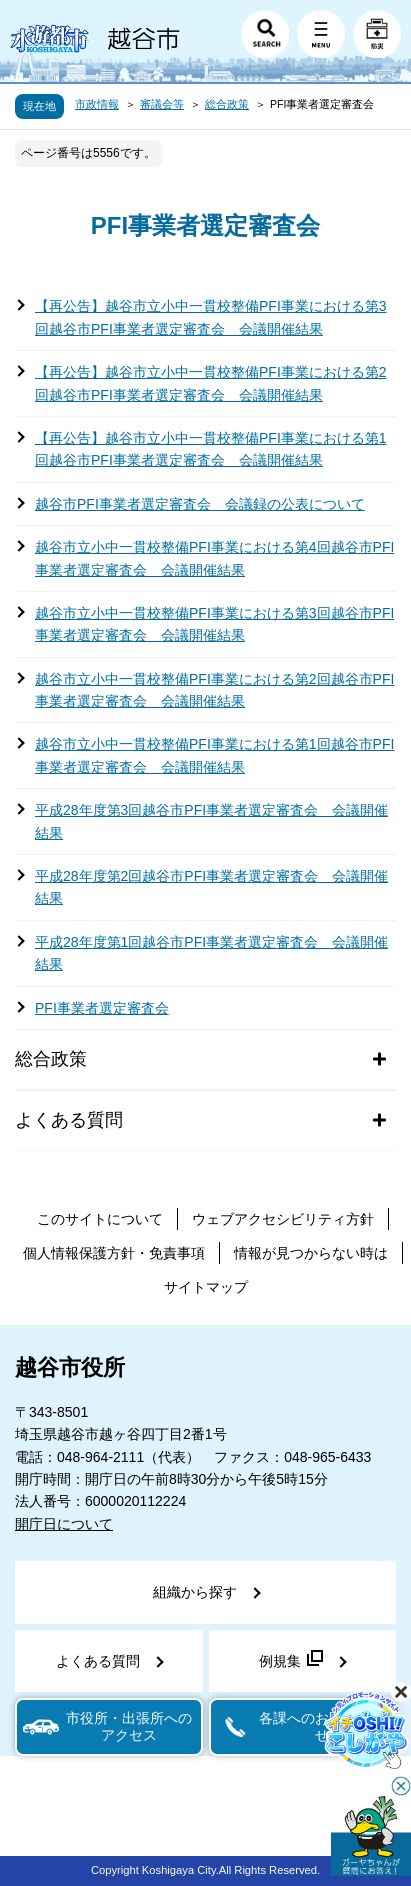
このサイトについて (100, 1219)
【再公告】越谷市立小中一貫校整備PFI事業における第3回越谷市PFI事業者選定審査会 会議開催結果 (211, 317)
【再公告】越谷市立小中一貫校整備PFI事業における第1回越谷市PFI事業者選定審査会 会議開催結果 (211, 449)
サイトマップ (206, 1287)
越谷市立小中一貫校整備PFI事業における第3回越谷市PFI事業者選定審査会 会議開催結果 (214, 624)
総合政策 (227, 104)
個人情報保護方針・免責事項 (114, 1253)
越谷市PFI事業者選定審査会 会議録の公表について (200, 504)
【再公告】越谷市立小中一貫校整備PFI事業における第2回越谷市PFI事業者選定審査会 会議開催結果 (211, 383)
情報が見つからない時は (311, 1253)
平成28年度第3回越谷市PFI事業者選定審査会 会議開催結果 (211, 821)
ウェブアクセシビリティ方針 (283, 1219)
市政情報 (97, 104)
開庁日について (64, 1524)
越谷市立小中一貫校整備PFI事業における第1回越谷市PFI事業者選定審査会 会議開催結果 (214, 755)
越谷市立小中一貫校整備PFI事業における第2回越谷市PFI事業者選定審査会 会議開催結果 (214, 690)
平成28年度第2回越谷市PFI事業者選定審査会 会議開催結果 (211, 887)
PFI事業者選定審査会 (102, 1008)
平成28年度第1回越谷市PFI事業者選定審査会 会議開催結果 (211, 953)
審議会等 (162, 104)
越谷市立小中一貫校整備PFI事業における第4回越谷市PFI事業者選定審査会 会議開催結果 (214, 558)
